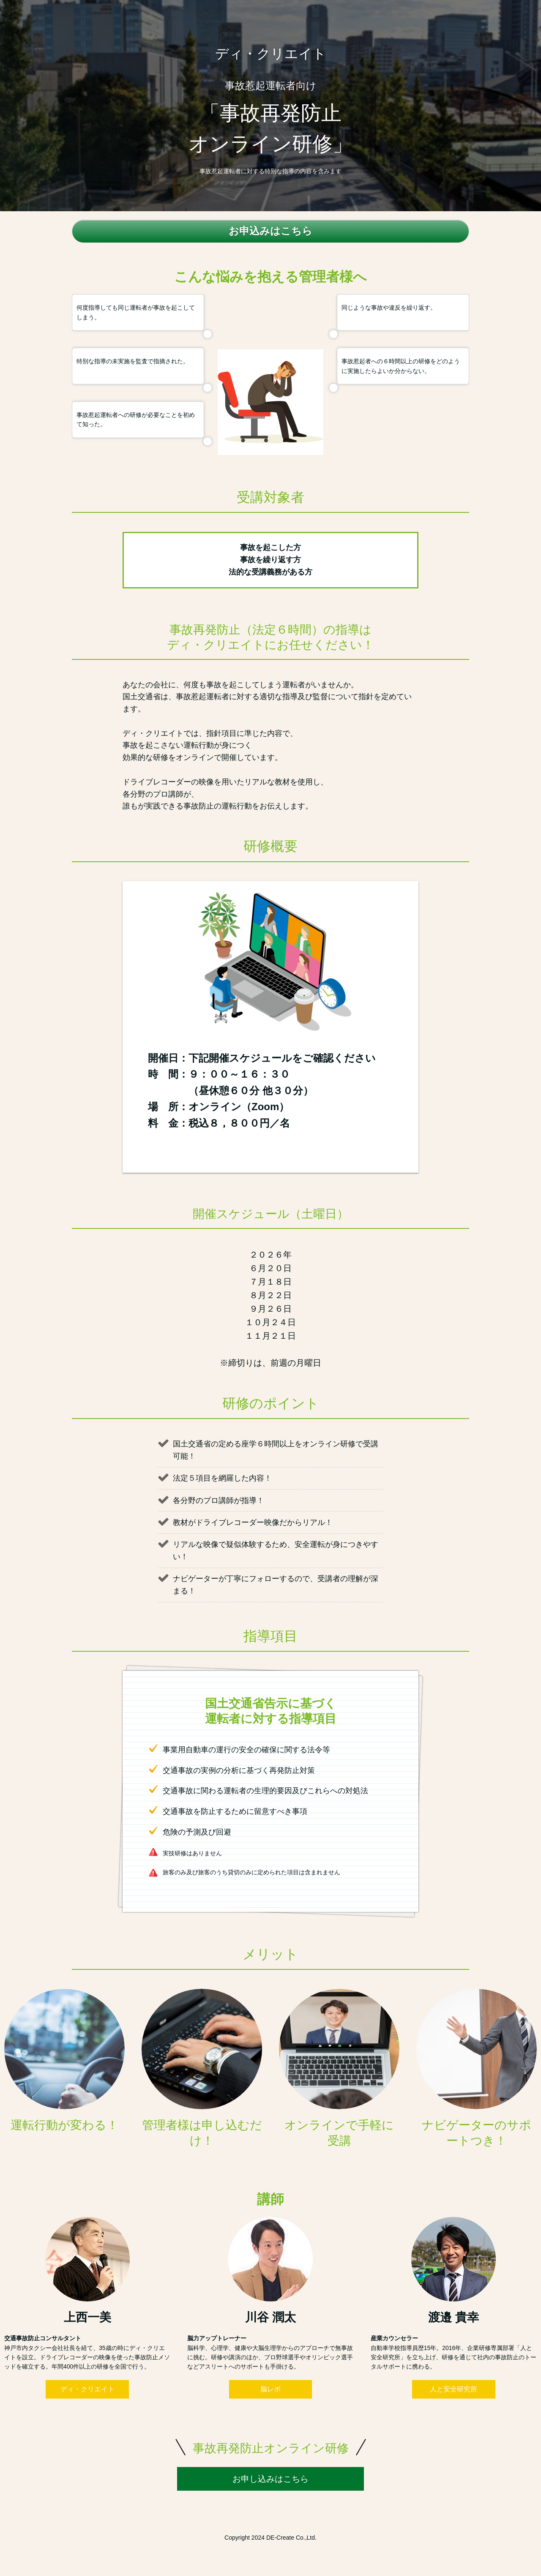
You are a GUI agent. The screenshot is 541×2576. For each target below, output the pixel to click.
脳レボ (270, 2389)
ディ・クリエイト (87, 2389)
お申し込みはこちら (270, 2478)
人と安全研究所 (453, 2389)
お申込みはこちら (270, 231)
